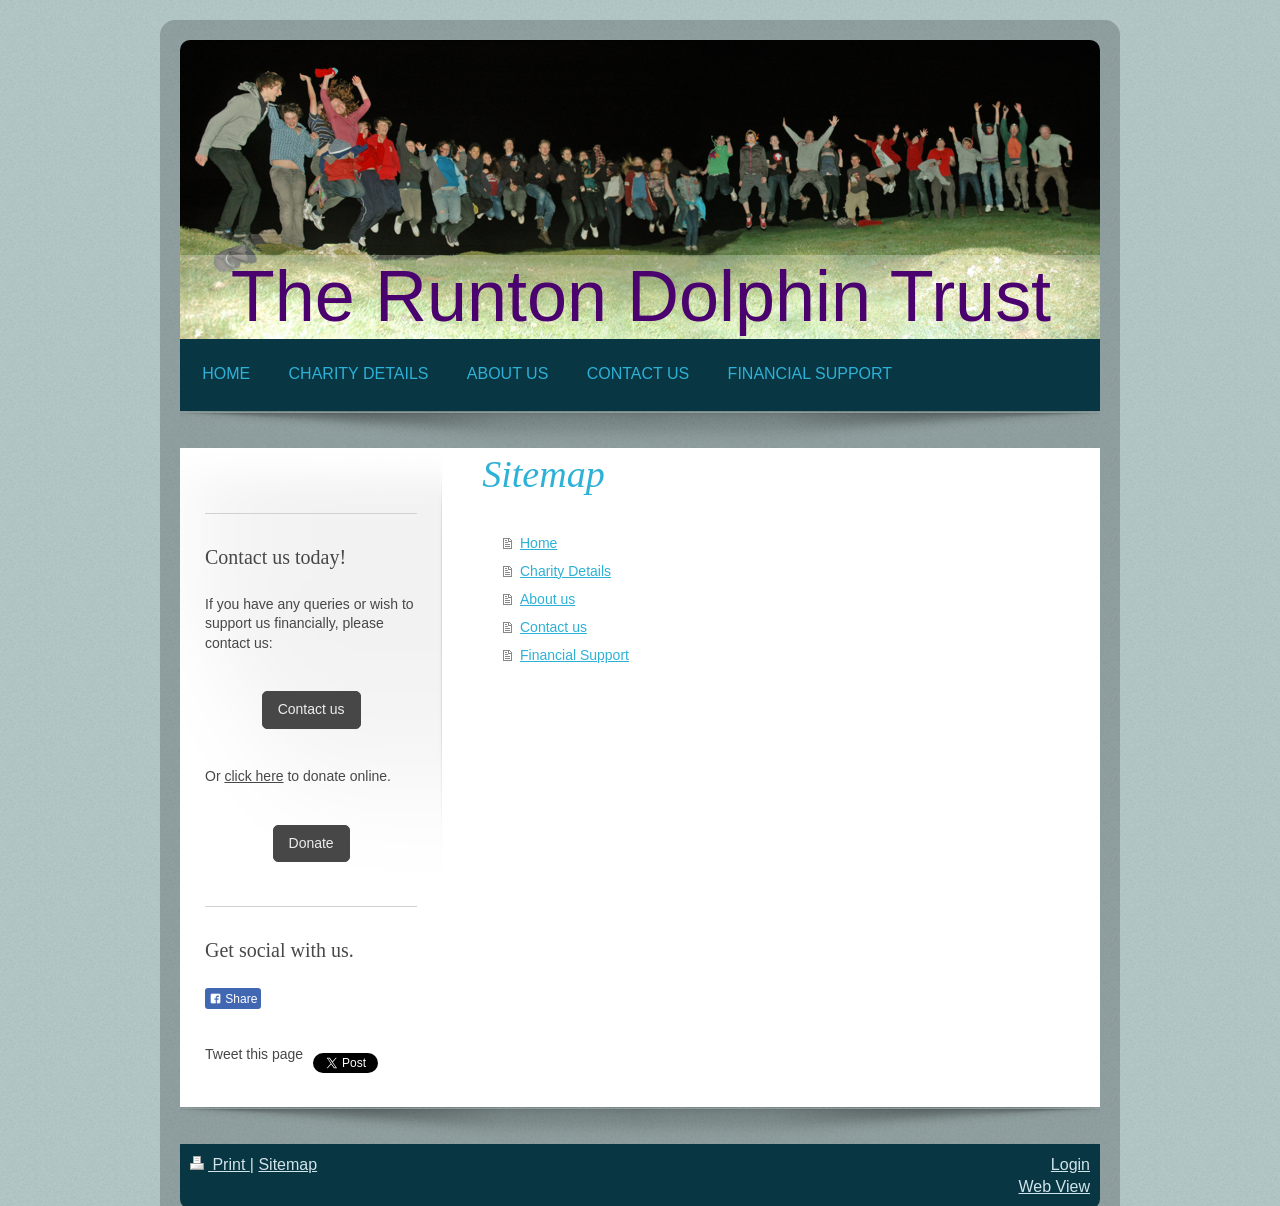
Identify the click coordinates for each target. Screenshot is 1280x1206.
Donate (311, 843)
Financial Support (574, 655)
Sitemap (287, 1164)
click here (253, 776)
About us (547, 599)
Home (538, 543)
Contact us (553, 627)
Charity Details (565, 571)
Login (1070, 1164)
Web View (1054, 1186)
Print (220, 1164)
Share (233, 999)
